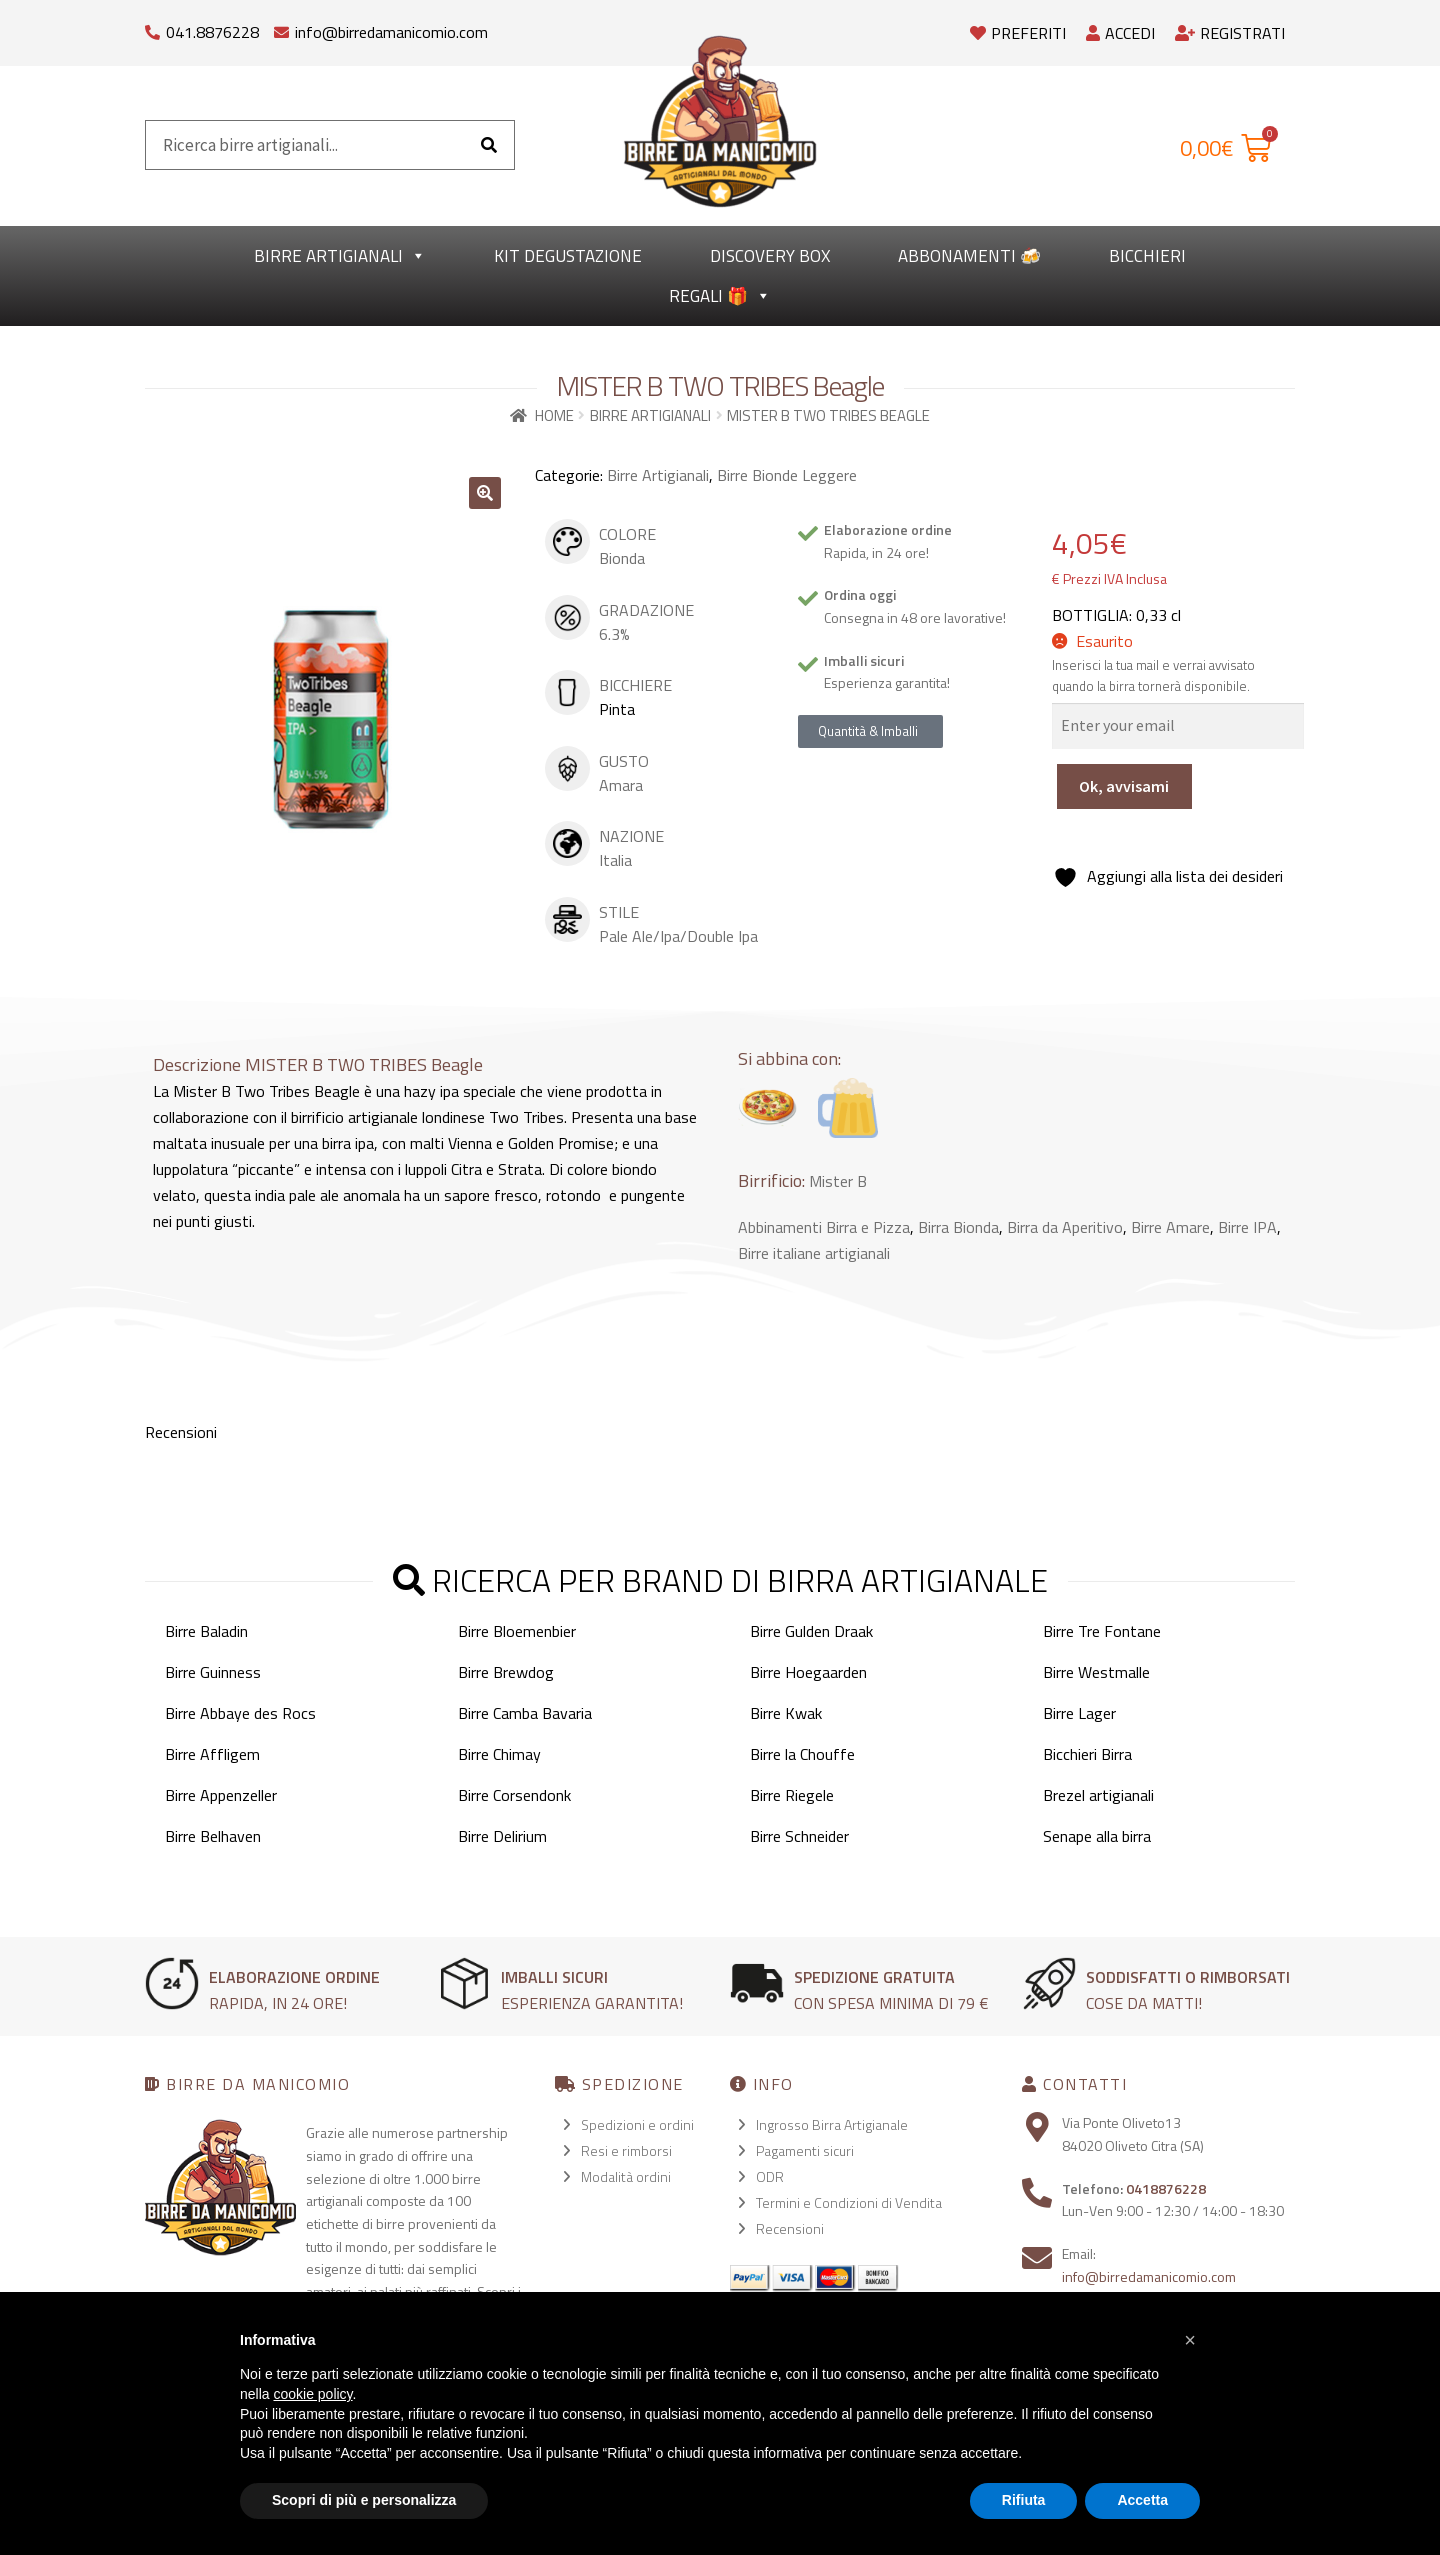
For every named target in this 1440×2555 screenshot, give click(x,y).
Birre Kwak (786, 1713)
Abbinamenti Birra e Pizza (824, 1227)
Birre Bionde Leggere (787, 475)
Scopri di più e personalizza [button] (364, 2500)
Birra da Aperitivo (1065, 1227)
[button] (485, 493)
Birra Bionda (958, 1227)
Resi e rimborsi (626, 2150)
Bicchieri (1147, 256)
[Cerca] (489, 145)
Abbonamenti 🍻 (969, 256)
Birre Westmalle (1096, 1672)
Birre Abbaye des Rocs (240, 1713)
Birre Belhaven (213, 1836)
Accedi (1120, 33)
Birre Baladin (206, 1631)
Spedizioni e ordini (637, 2124)
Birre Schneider (799, 1836)
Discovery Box (770, 256)
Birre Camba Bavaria (525, 1713)
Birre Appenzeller (221, 1795)
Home (554, 415)
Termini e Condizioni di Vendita (849, 2202)
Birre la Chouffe (802, 1754)
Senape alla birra (1097, 1836)
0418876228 (1166, 2188)
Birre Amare (1170, 1227)
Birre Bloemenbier (517, 1631)
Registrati (1230, 33)
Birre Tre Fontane (1102, 1631)
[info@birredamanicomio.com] (281, 27)
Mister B (838, 1181)
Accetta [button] (1142, 2500)
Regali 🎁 (720, 296)
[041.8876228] (152, 27)
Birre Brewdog (506, 1672)
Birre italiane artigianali (814, 1253)
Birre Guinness (213, 1672)
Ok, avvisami (1124, 786)
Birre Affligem (212, 1754)
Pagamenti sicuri (805, 2150)
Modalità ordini (626, 2176)
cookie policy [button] (312, 2394)
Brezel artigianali (1098, 1795)
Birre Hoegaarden (808, 1672)
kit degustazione (568, 256)
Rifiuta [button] (1024, 2500)
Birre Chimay (499, 1754)
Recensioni (790, 2228)
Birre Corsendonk (514, 1795)
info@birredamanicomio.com (391, 32)
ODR (770, 2176)
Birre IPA (1247, 1227)
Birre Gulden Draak (811, 1631)
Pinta (617, 709)
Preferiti (1018, 33)
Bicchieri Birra (1087, 1754)
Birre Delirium (502, 1836)
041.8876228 (212, 32)
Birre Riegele (792, 1795)
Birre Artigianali (340, 256)
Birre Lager (1079, 1713)
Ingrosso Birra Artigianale (832, 2124)
